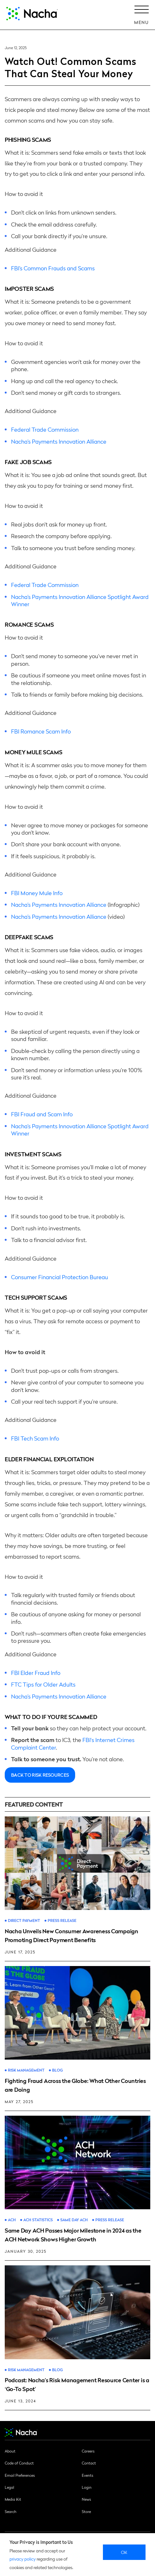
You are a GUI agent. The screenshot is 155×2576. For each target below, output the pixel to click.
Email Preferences (20, 2475)
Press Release (62, 1920)
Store (86, 2511)
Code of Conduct (19, 2462)
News (86, 2499)
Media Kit (13, 2499)
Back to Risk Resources (40, 1775)
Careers (88, 2450)
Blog (57, 2070)
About (10, 2450)
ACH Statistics (38, 2219)
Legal (9, 2487)
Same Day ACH (74, 2219)
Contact (89, 2462)
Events (87, 2475)
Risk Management (26, 2070)
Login (87, 2487)
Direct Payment (24, 1920)
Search (10, 2511)
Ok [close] (124, 2552)
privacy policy (22, 2559)
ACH (12, 2219)
